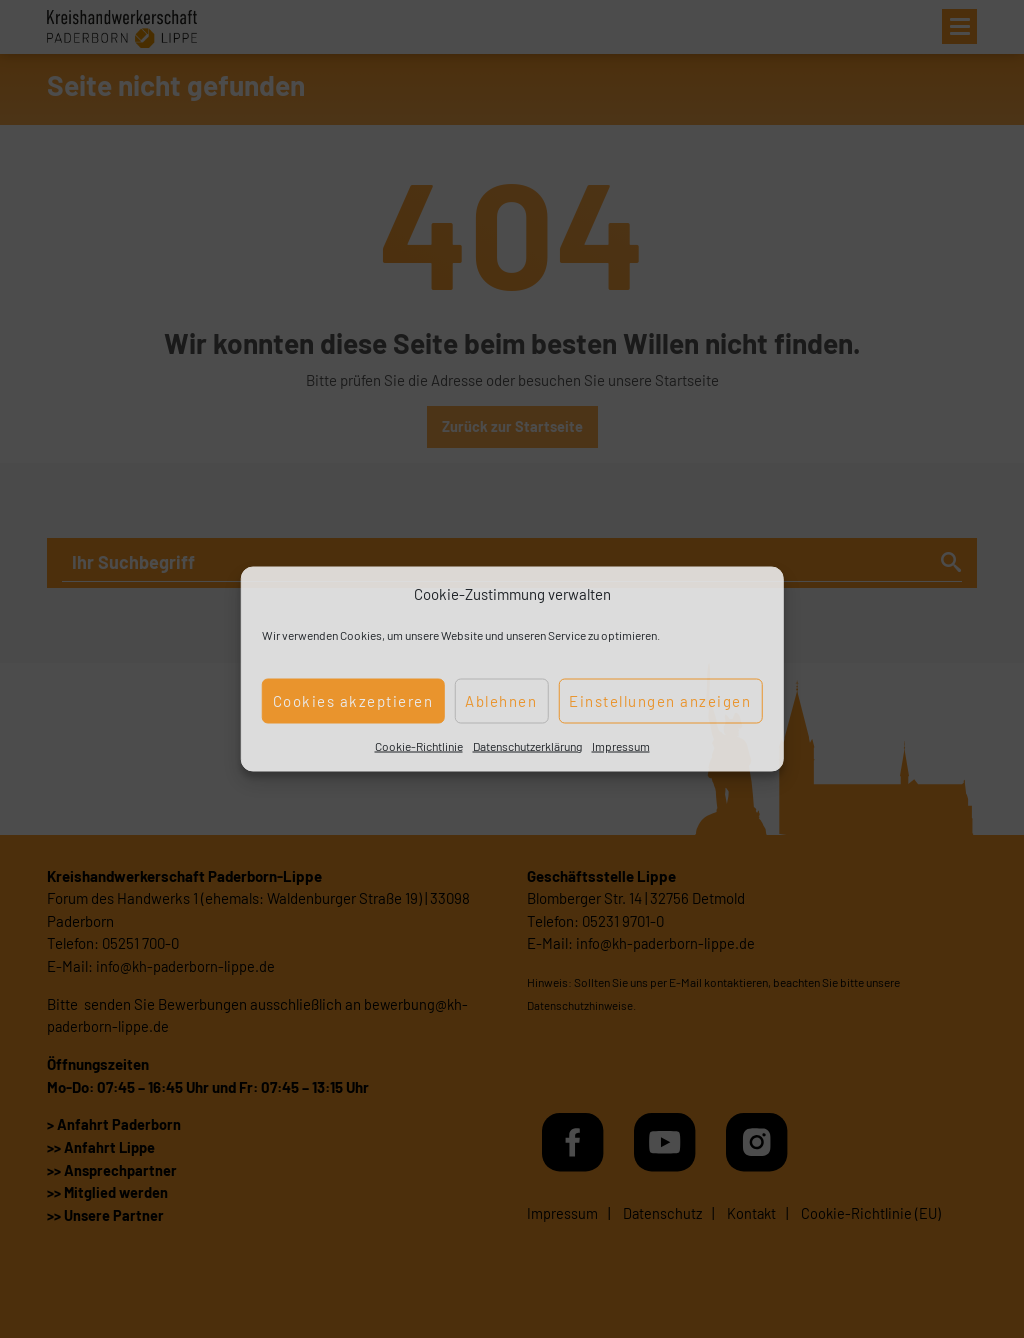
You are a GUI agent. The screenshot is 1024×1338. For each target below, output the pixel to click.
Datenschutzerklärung (527, 745)
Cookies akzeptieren (353, 701)
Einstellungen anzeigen (660, 701)
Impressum (621, 745)
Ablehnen (501, 701)
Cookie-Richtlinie (419, 745)
